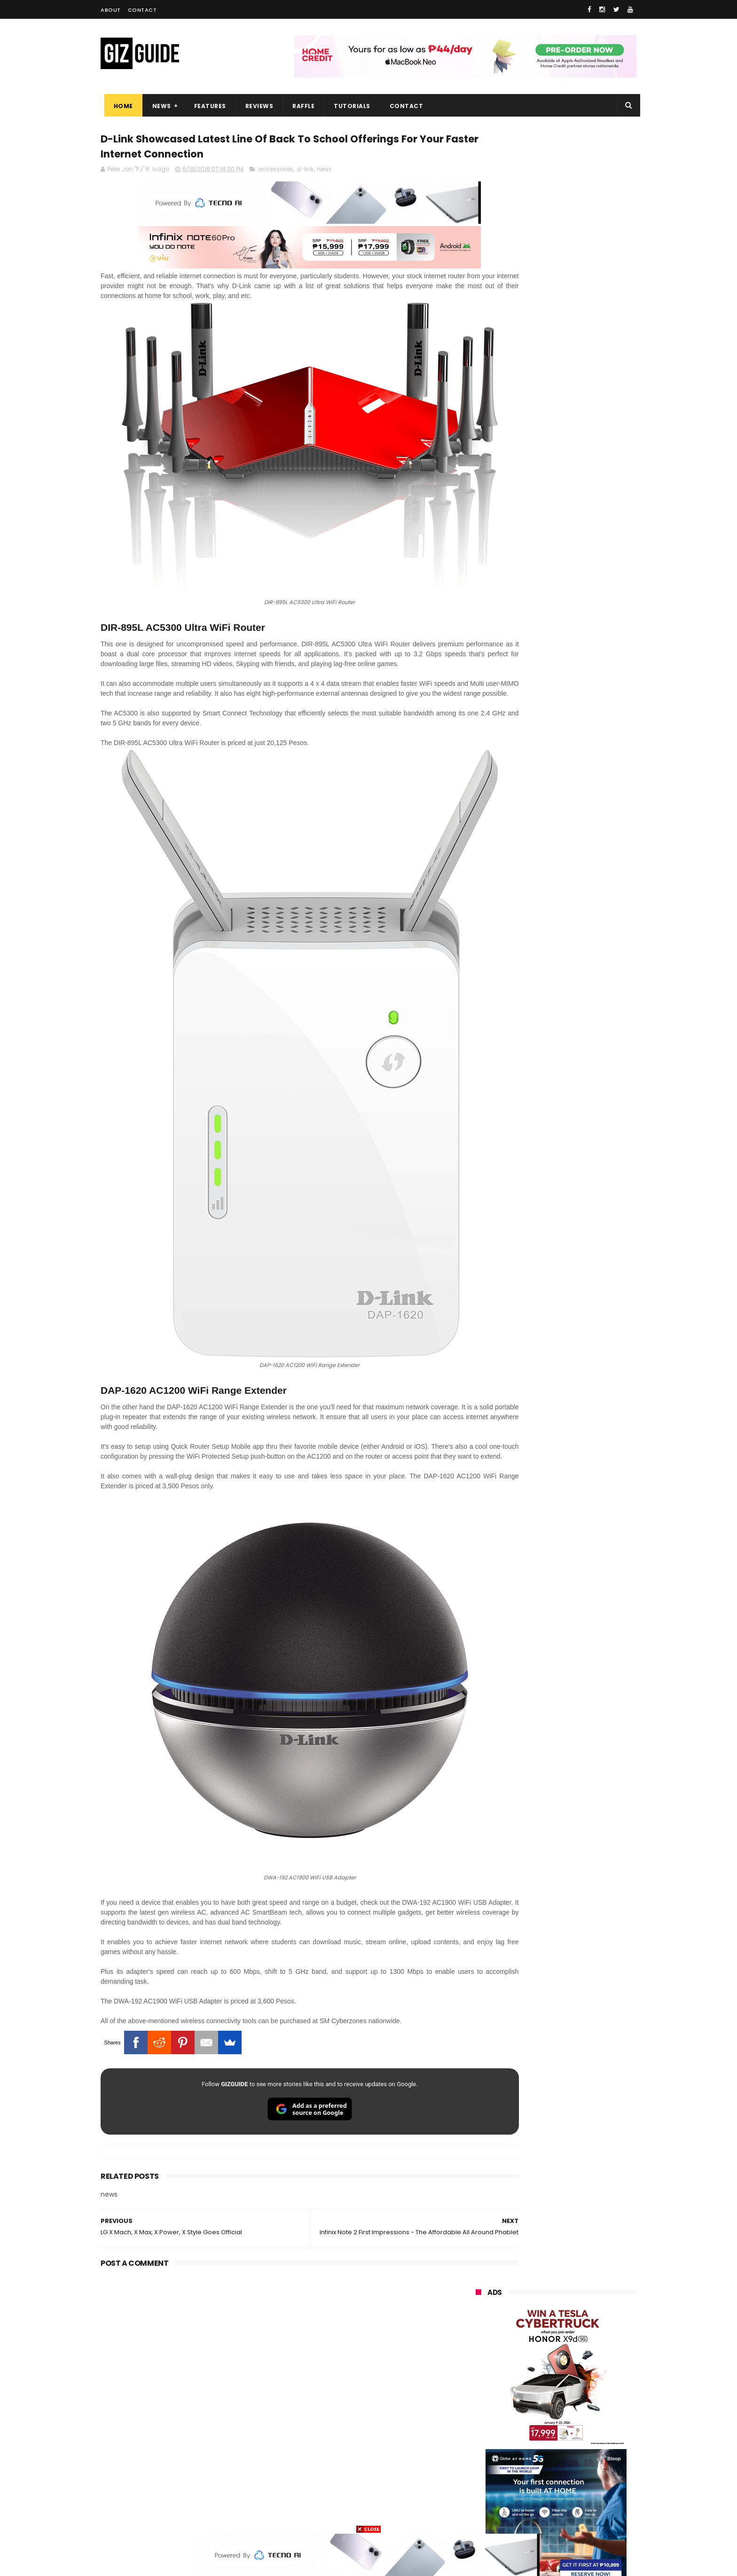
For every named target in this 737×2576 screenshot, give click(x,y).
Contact (142, 10)
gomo (587, 2481)
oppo (477, 2325)
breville (525, 2516)
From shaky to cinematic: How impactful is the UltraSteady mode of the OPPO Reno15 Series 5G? (580, 875)
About (111, 10)
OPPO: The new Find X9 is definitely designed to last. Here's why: (545, 487)
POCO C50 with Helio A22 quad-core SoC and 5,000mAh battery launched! (580, 919)
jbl (527, 2464)
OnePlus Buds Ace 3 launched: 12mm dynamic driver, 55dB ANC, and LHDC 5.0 (580, 827)
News (158, 106)
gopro (574, 2499)
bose (571, 2516)
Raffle (300, 106)
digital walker (489, 2446)
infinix (530, 2360)
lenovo (480, 2377)
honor (534, 2342)
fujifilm (528, 2412)
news (324, 173)
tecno (534, 2377)
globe (478, 2360)
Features (206, 106)
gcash (569, 2394)
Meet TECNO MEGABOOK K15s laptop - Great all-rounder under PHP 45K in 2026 (574, 1146)
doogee (551, 2446)
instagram (485, 2481)
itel (574, 2429)
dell (568, 2464)
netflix (479, 2429)
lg (575, 2360)
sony (585, 2377)
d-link (305, 173)
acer (476, 2394)
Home (119, 106)
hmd (527, 2499)
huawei (480, 2307)
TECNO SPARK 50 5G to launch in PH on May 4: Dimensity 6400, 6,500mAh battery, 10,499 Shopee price (580, 1059)
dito (522, 2394)
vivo (584, 2325)
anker (539, 2481)
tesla (477, 2516)
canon (528, 2429)
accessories (275, 173)
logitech (482, 2464)
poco (477, 2412)
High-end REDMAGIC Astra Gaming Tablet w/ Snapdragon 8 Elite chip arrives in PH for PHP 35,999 (579, 967)
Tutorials (348, 106)
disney (479, 2499)
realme (480, 2342)
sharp (580, 2412)
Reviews (256, 106)
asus (585, 2342)
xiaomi (531, 2325)
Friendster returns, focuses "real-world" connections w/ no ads (579, 784)
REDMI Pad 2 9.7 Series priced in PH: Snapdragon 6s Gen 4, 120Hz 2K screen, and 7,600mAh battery (580, 1194)
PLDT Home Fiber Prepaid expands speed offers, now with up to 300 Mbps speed (580, 1011)
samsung (544, 2307)
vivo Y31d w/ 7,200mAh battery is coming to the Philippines (577, 1098)
